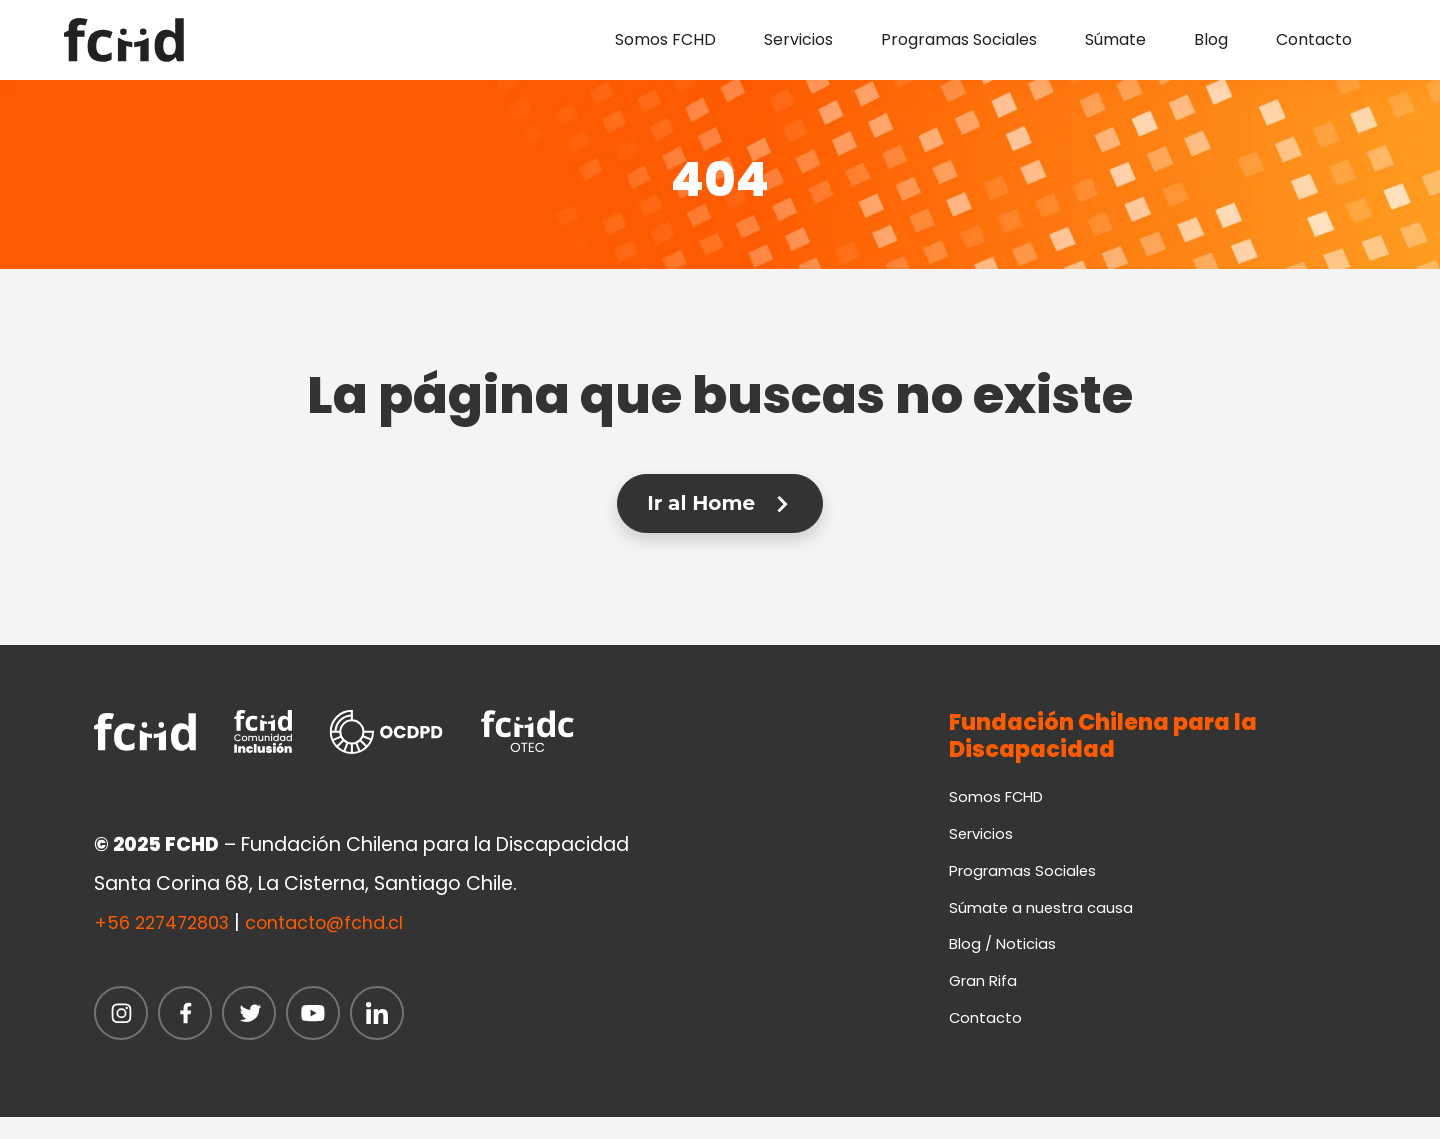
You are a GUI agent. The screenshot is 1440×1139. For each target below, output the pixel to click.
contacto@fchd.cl (343, 924)
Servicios (798, 39)
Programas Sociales (959, 39)
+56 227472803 (167, 924)
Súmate (1115, 39)
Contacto (1314, 39)
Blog (1211, 39)
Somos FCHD (665, 39)
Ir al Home (719, 503)
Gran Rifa (985, 998)
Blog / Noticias (1005, 958)
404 (720, 173)
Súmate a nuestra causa (1044, 918)
